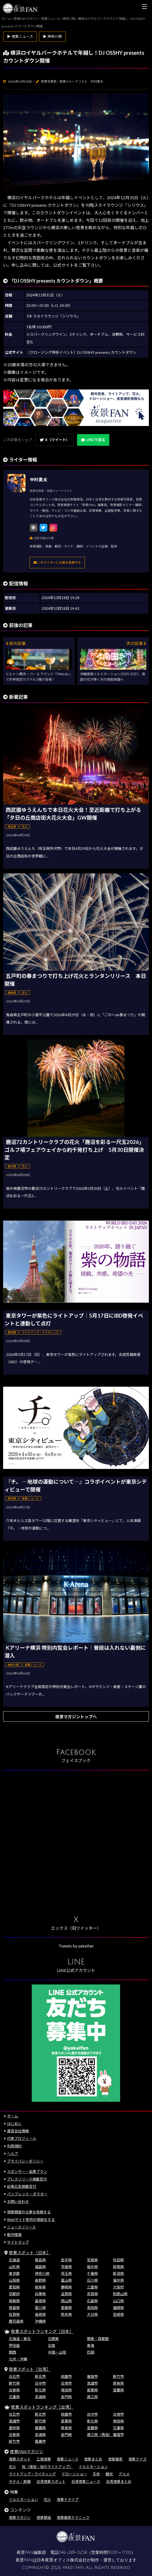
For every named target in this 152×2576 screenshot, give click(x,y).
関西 (12, 2352)
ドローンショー (74, 2474)
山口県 (118, 2301)
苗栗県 (92, 2390)
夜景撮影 (115, 2459)
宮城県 (92, 2260)
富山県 (66, 2280)
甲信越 (14, 2345)
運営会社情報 (18, 2131)
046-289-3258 (73, 2552)
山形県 (14, 2266)
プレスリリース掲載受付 (27, 2179)
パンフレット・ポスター (27, 2194)
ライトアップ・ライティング (32, 2474)
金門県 (66, 2397)
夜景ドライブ (68, 2499)
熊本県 (66, 2314)
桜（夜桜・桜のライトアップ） (47, 2466)
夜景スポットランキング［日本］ (42, 2331)
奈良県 (92, 2294)
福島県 (40, 2266)
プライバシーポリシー (25, 2161)
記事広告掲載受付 (21, 2186)
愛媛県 (66, 2307)
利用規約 (14, 2146)
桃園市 (66, 2376)
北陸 (51, 2345)
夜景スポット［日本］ (29, 2252)
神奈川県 (42, 2273)
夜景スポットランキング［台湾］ (42, 2406)
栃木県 (92, 2266)
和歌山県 (120, 2294)
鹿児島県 (16, 2321)
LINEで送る (93, 439)
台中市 (40, 2383)
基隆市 (92, 2376)
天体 (96, 2474)
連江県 (92, 2397)
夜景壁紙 (43, 2517)
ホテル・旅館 (20, 2481)
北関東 (53, 2338)
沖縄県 (40, 2321)
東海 (90, 2345)
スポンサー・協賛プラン (27, 2171)
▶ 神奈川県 (52, 36)
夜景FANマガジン (26, 2451)
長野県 (40, 2280)
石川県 (92, 2280)
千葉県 (92, 2273)
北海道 (14, 2260)
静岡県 (66, 2287)
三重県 (92, 2287)
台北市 (14, 2376)
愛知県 (14, 2287)
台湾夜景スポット (51, 2481)
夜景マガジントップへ (76, 1716)
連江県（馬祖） (99, 2434)
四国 (90, 2352)
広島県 (92, 2301)
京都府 (14, 2294)
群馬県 (118, 2266)
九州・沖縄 (18, 2359)
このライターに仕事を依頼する (57, 562)
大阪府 (118, 2287)
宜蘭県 (118, 2390)
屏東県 (118, 2383)
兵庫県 (40, 2294)
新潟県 (118, 2273)
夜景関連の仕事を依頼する (29, 2212)
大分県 (92, 2314)
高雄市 (92, 2383)
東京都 (14, 2273)
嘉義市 (40, 2441)
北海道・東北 (20, 2338)
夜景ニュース (67, 2459)
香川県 (40, 2307)
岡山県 (66, 2301)
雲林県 (14, 2428)
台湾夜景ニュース (85, 2481)
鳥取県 (14, 2301)
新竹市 (118, 2376)
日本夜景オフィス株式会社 (62, 2560)
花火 (12, 2466)
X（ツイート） (54, 439)
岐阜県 (40, 2287)
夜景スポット (20, 2459)
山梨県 (14, 2280)
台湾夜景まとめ (118, 2481)
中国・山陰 (57, 2352)
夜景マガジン (20, 2517)
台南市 (66, 2383)
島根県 (40, 2301)
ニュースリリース (21, 2227)
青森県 (40, 2260)
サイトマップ (18, 2242)
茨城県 (66, 2266)
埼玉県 (66, 2273)
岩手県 (66, 2260)
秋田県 (118, 2260)
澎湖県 (40, 2397)
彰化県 (40, 2390)
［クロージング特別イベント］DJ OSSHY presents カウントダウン (81, 352)
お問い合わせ (18, 2201)
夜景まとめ (93, 2459)
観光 (109, 2474)
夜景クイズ (137, 2459)
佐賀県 (14, 2314)
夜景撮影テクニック (73, 2517)
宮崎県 (118, 2314)
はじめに (14, 2123)
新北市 (40, 2376)
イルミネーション (93, 2466)
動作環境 (14, 2234)
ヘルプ (12, 2153)
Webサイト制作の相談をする (31, 2219)
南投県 (66, 2390)
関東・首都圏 (98, 2338)
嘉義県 (40, 2428)
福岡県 (118, 2307)
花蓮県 (14, 2397)
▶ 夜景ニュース (20, 36)
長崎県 (40, 2314)
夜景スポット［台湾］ (29, 2369)
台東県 (14, 2390)
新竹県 (14, 2383)
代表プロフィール (21, 2138)
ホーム (12, 2116)
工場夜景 (43, 2459)
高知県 (92, 2307)
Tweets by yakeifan (76, 1945)
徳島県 (14, 2307)
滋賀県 (66, 2294)
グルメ (124, 2474)
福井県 (118, 2280)
